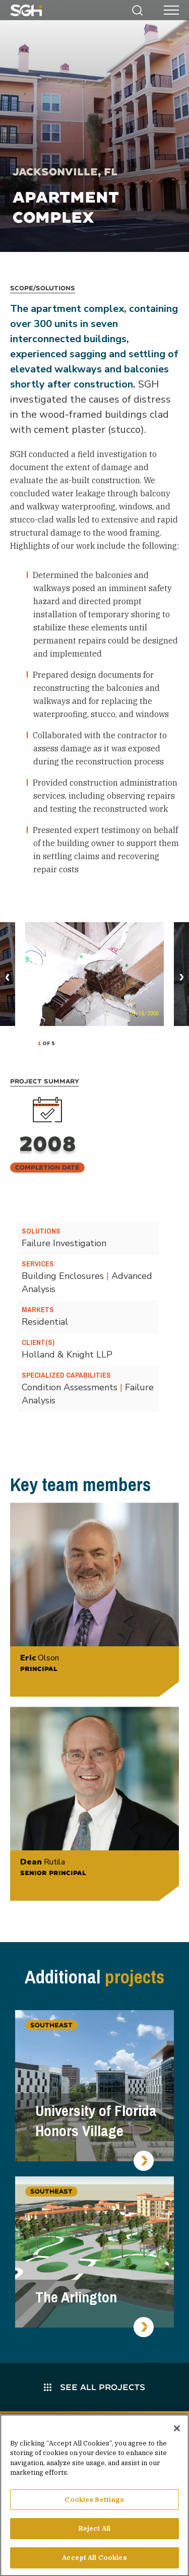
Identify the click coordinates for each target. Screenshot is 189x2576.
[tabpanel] (94, 974)
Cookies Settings (94, 2503)
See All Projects (94, 2386)
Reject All (94, 2533)
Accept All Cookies (94, 2562)
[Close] (177, 2432)
